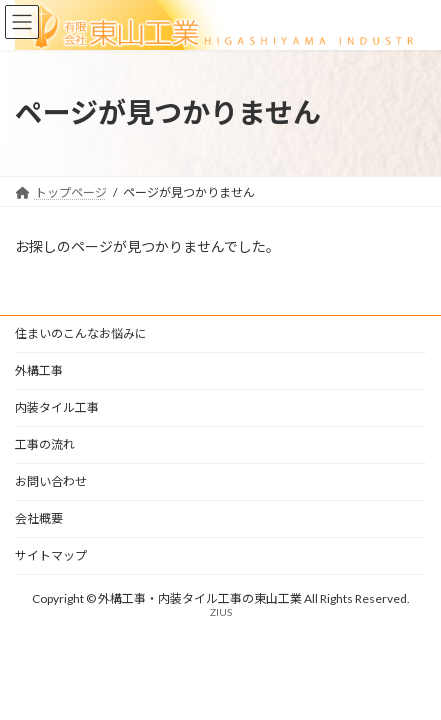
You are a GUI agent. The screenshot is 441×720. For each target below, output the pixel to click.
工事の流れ (45, 444)
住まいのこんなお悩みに (81, 333)
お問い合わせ (51, 481)
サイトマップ (51, 555)
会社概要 (39, 518)
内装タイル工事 (57, 407)
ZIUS (221, 612)
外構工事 (39, 370)
